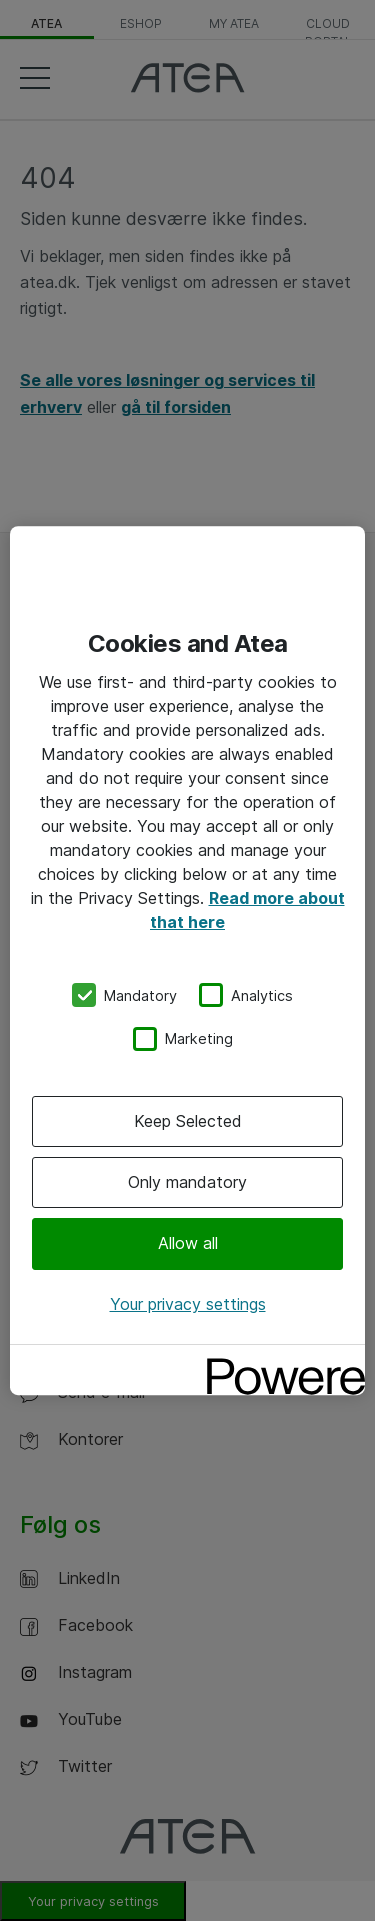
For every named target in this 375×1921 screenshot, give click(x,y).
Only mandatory (187, 1182)
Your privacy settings (188, 1304)
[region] (187, 961)
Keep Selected (188, 1121)
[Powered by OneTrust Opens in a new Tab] (279, 1362)
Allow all (188, 1244)
